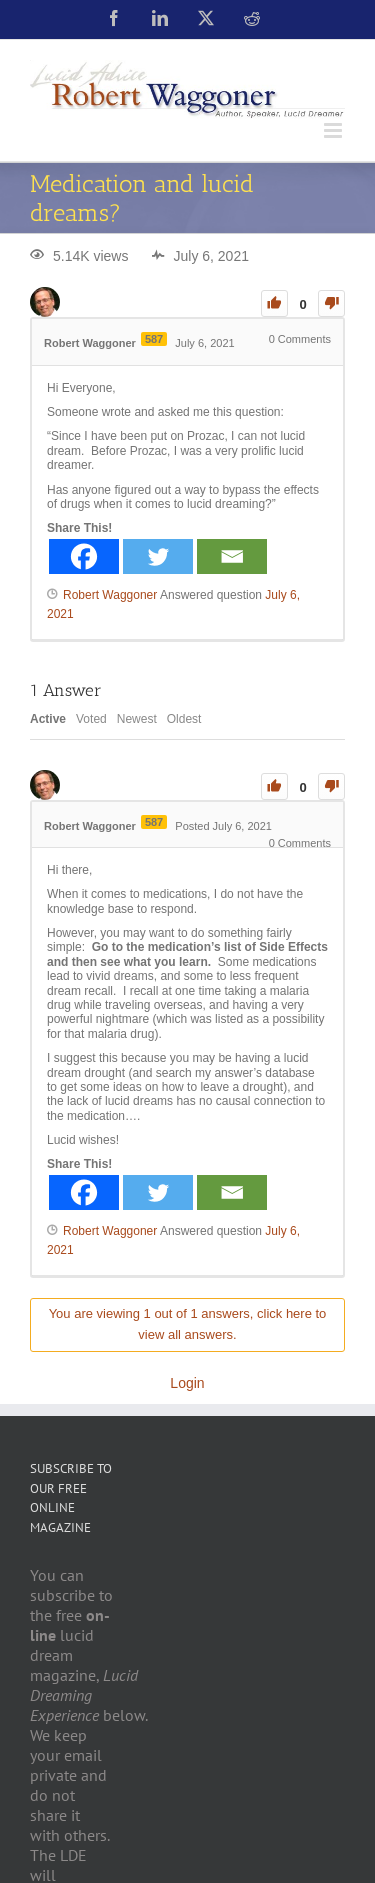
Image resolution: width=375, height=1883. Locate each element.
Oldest (184, 719)
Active (48, 719)
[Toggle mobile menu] (334, 130)
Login (187, 1383)
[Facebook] (84, 556)
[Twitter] (158, 556)
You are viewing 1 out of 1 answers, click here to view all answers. (188, 1324)
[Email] (232, 556)
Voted (91, 719)
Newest (137, 719)
